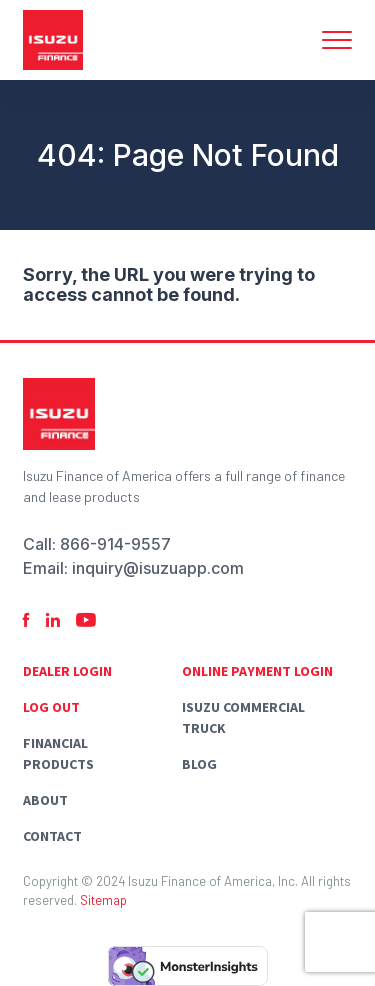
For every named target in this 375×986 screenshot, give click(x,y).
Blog (199, 764)
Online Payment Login (257, 671)
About (45, 800)
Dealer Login (67, 671)
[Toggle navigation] (337, 40)
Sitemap (103, 900)
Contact (52, 836)
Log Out (51, 707)
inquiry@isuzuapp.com (158, 568)
